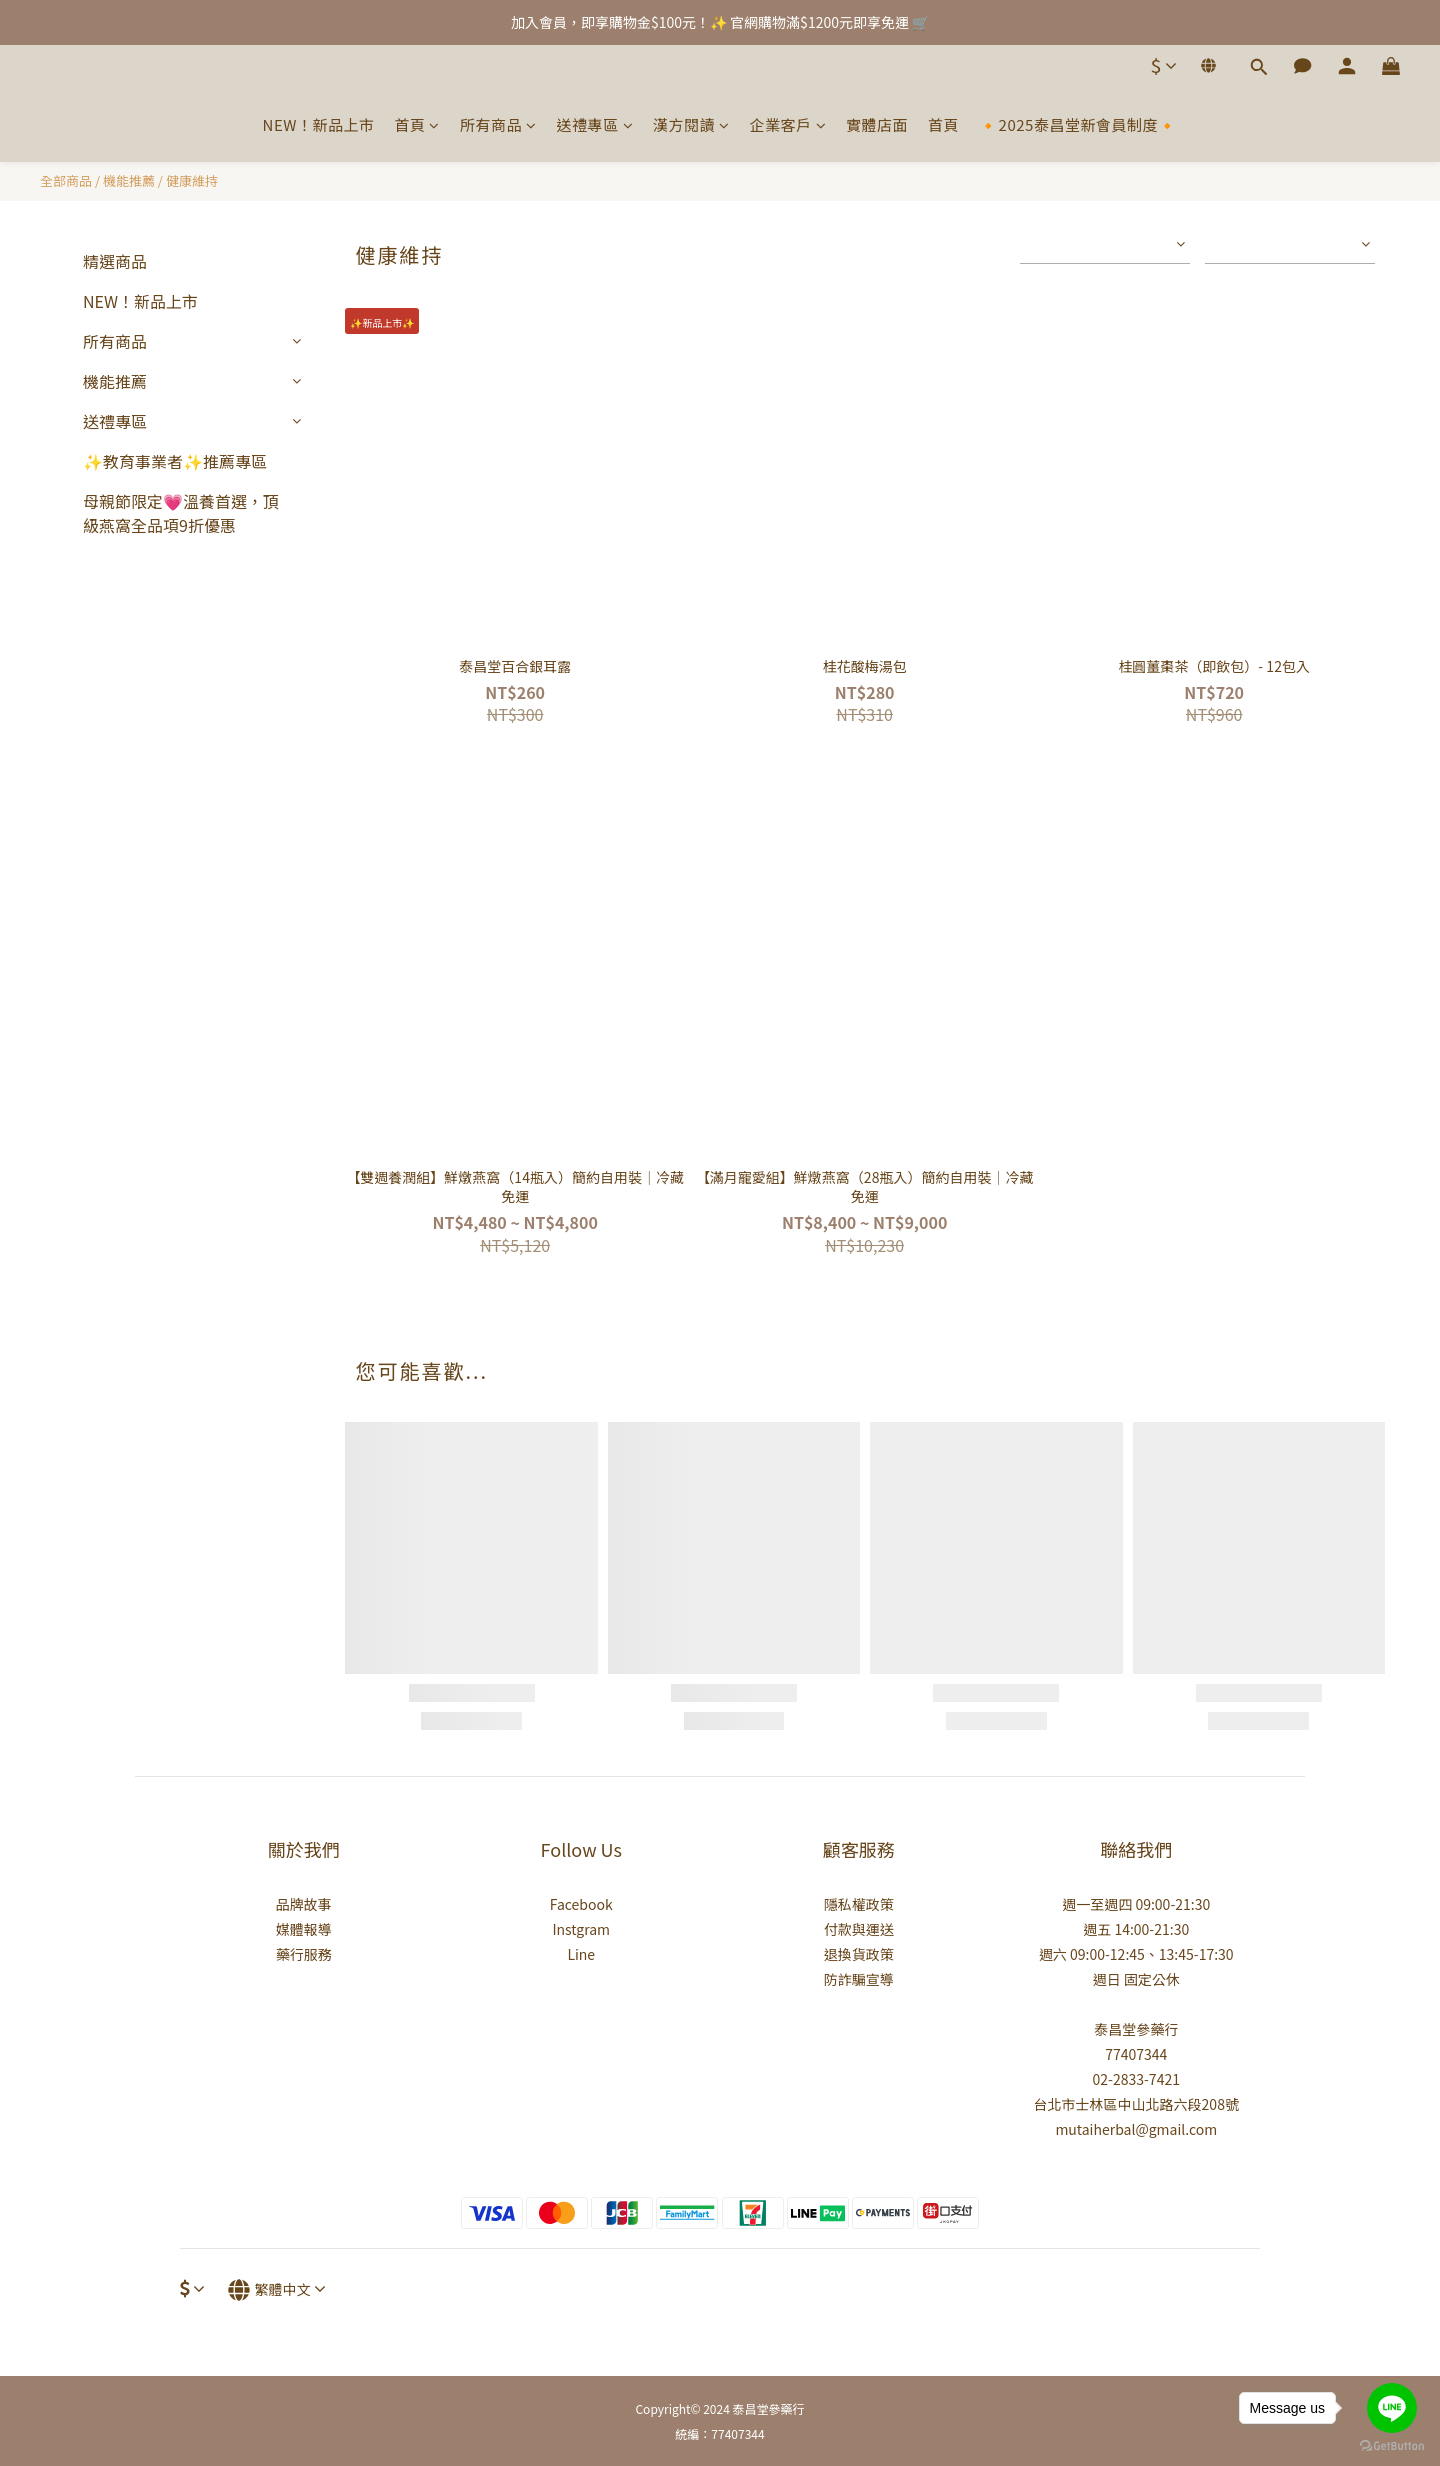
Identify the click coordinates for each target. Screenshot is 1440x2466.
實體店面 (877, 124)
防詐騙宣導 (859, 1979)
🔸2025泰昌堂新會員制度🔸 (1078, 124)
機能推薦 (129, 180)
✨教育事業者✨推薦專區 (175, 461)
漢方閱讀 (691, 124)
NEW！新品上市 (319, 124)
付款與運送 (859, 1929)
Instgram (581, 1929)
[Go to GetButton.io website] (1392, 2446)
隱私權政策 (859, 1904)
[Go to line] (1392, 2408)
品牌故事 (304, 1904)
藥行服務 (304, 1954)
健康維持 (192, 180)
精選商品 (115, 261)
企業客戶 (788, 124)
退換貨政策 (859, 1954)
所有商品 (498, 124)
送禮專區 (595, 124)
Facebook (581, 1904)
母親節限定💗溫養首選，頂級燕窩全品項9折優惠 (181, 513)
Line (581, 1954)
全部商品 (66, 180)
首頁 (417, 124)
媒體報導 (304, 1929)
